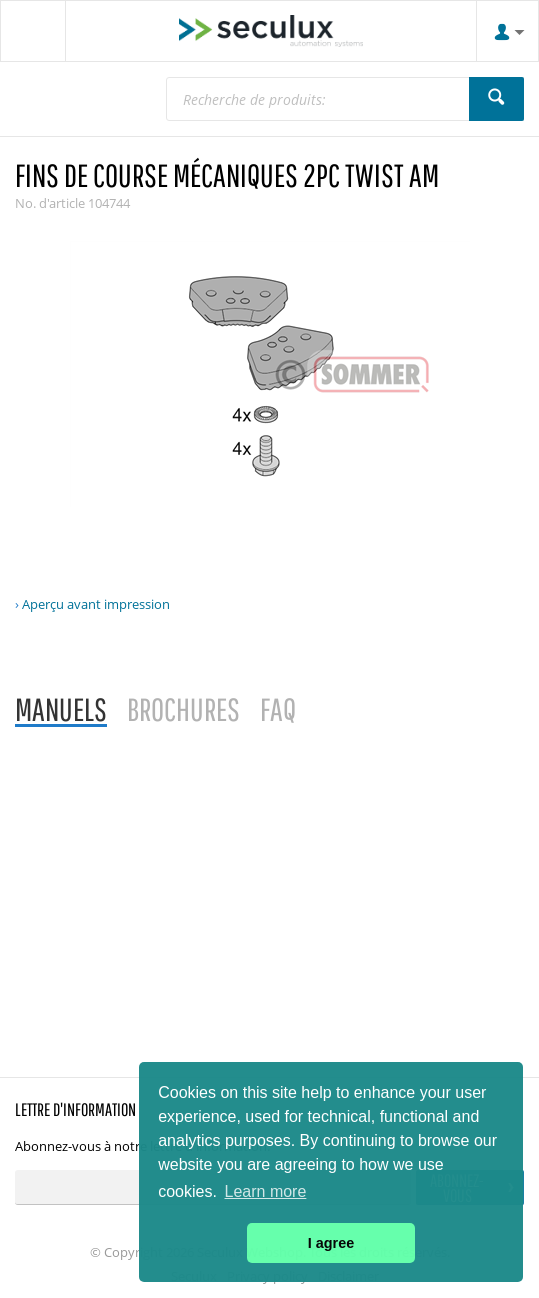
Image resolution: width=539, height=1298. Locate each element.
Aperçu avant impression (96, 604)
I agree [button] (331, 1243)
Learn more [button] (266, 1191)
